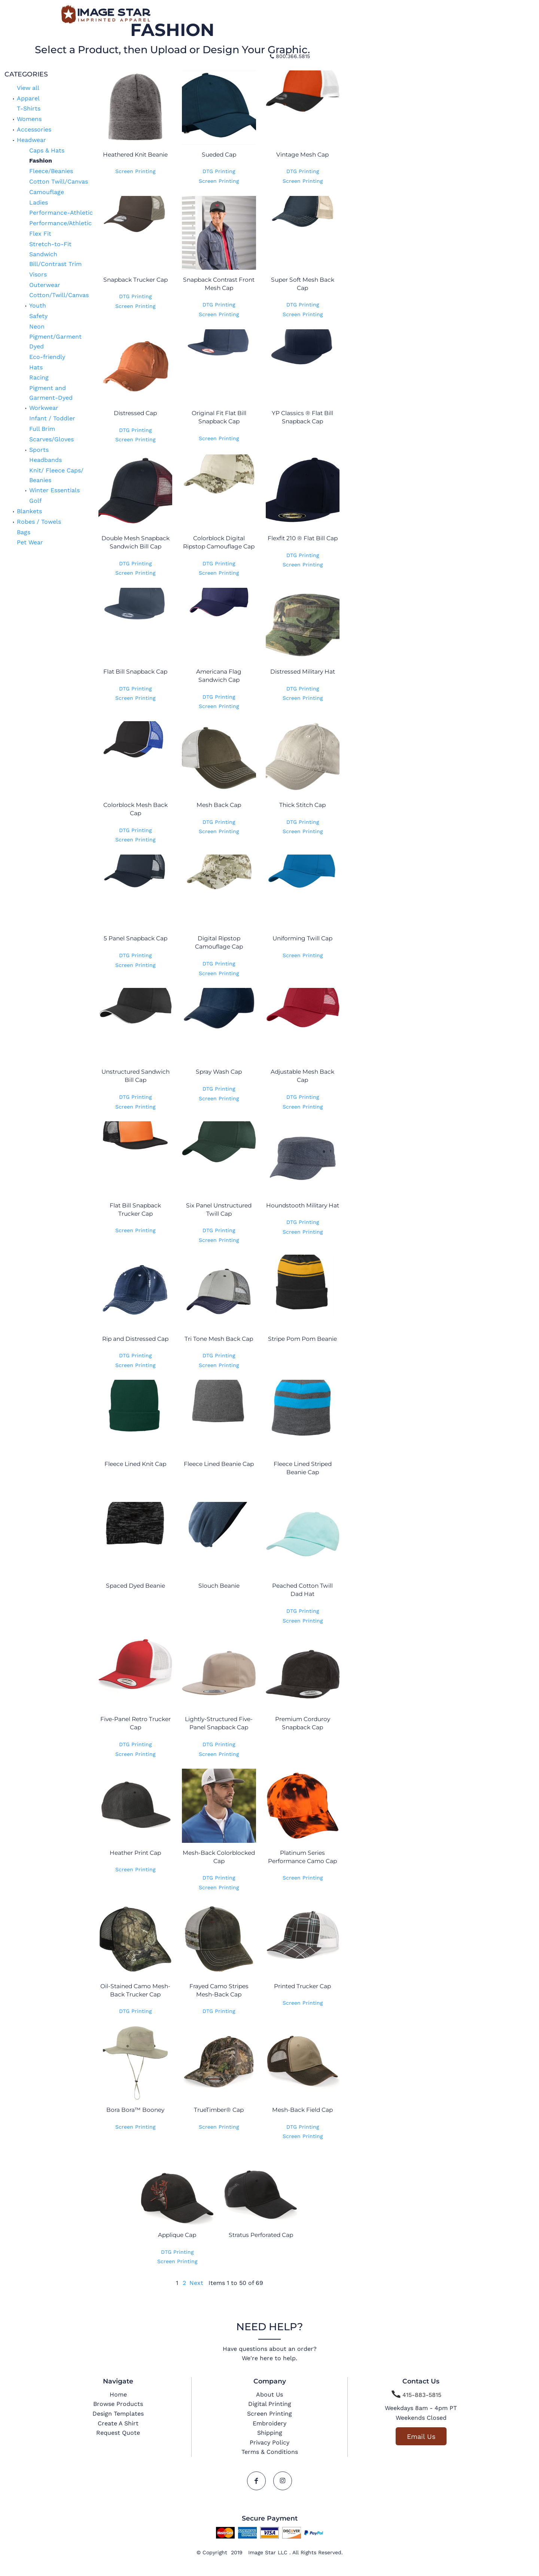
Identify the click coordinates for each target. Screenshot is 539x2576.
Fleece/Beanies (51, 171)
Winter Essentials (54, 490)
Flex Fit (40, 233)
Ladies (38, 202)
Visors (38, 274)
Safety (38, 316)
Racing (39, 377)
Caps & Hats (46, 150)
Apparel (28, 98)
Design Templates (118, 2413)
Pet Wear (30, 542)
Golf (35, 500)
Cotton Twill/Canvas (58, 181)
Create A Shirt (118, 2423)
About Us (269, 2394)
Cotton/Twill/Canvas (59, 295)
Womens (29, 119)
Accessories (34, 129)
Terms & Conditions (269, 2451)
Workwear (43, 407)
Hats (36, 367)
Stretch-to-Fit (50, 244)
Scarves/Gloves (51, 439)
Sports (39, 449)
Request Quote (118, 2432)
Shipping (269, 2432)
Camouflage (46, 192)
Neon (37, 326)
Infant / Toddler (52, 418)
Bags (23, 532)
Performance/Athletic (60, 223)
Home (118, 2394)
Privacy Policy (269, 2442)
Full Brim (42, 428)
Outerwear (44, 284)
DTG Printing (218, 171)
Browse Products (118, 2403)
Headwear (31, 139)
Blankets (29, 511)
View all (28, 87)
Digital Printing (269, 2403)
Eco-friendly (47, 356)
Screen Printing (135, 171)
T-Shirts (28, 108)
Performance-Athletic (61, 212)
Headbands (45, 459)
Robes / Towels (39, 521)
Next (196, 2282)
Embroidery (269, 2423)
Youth (37, 305)
